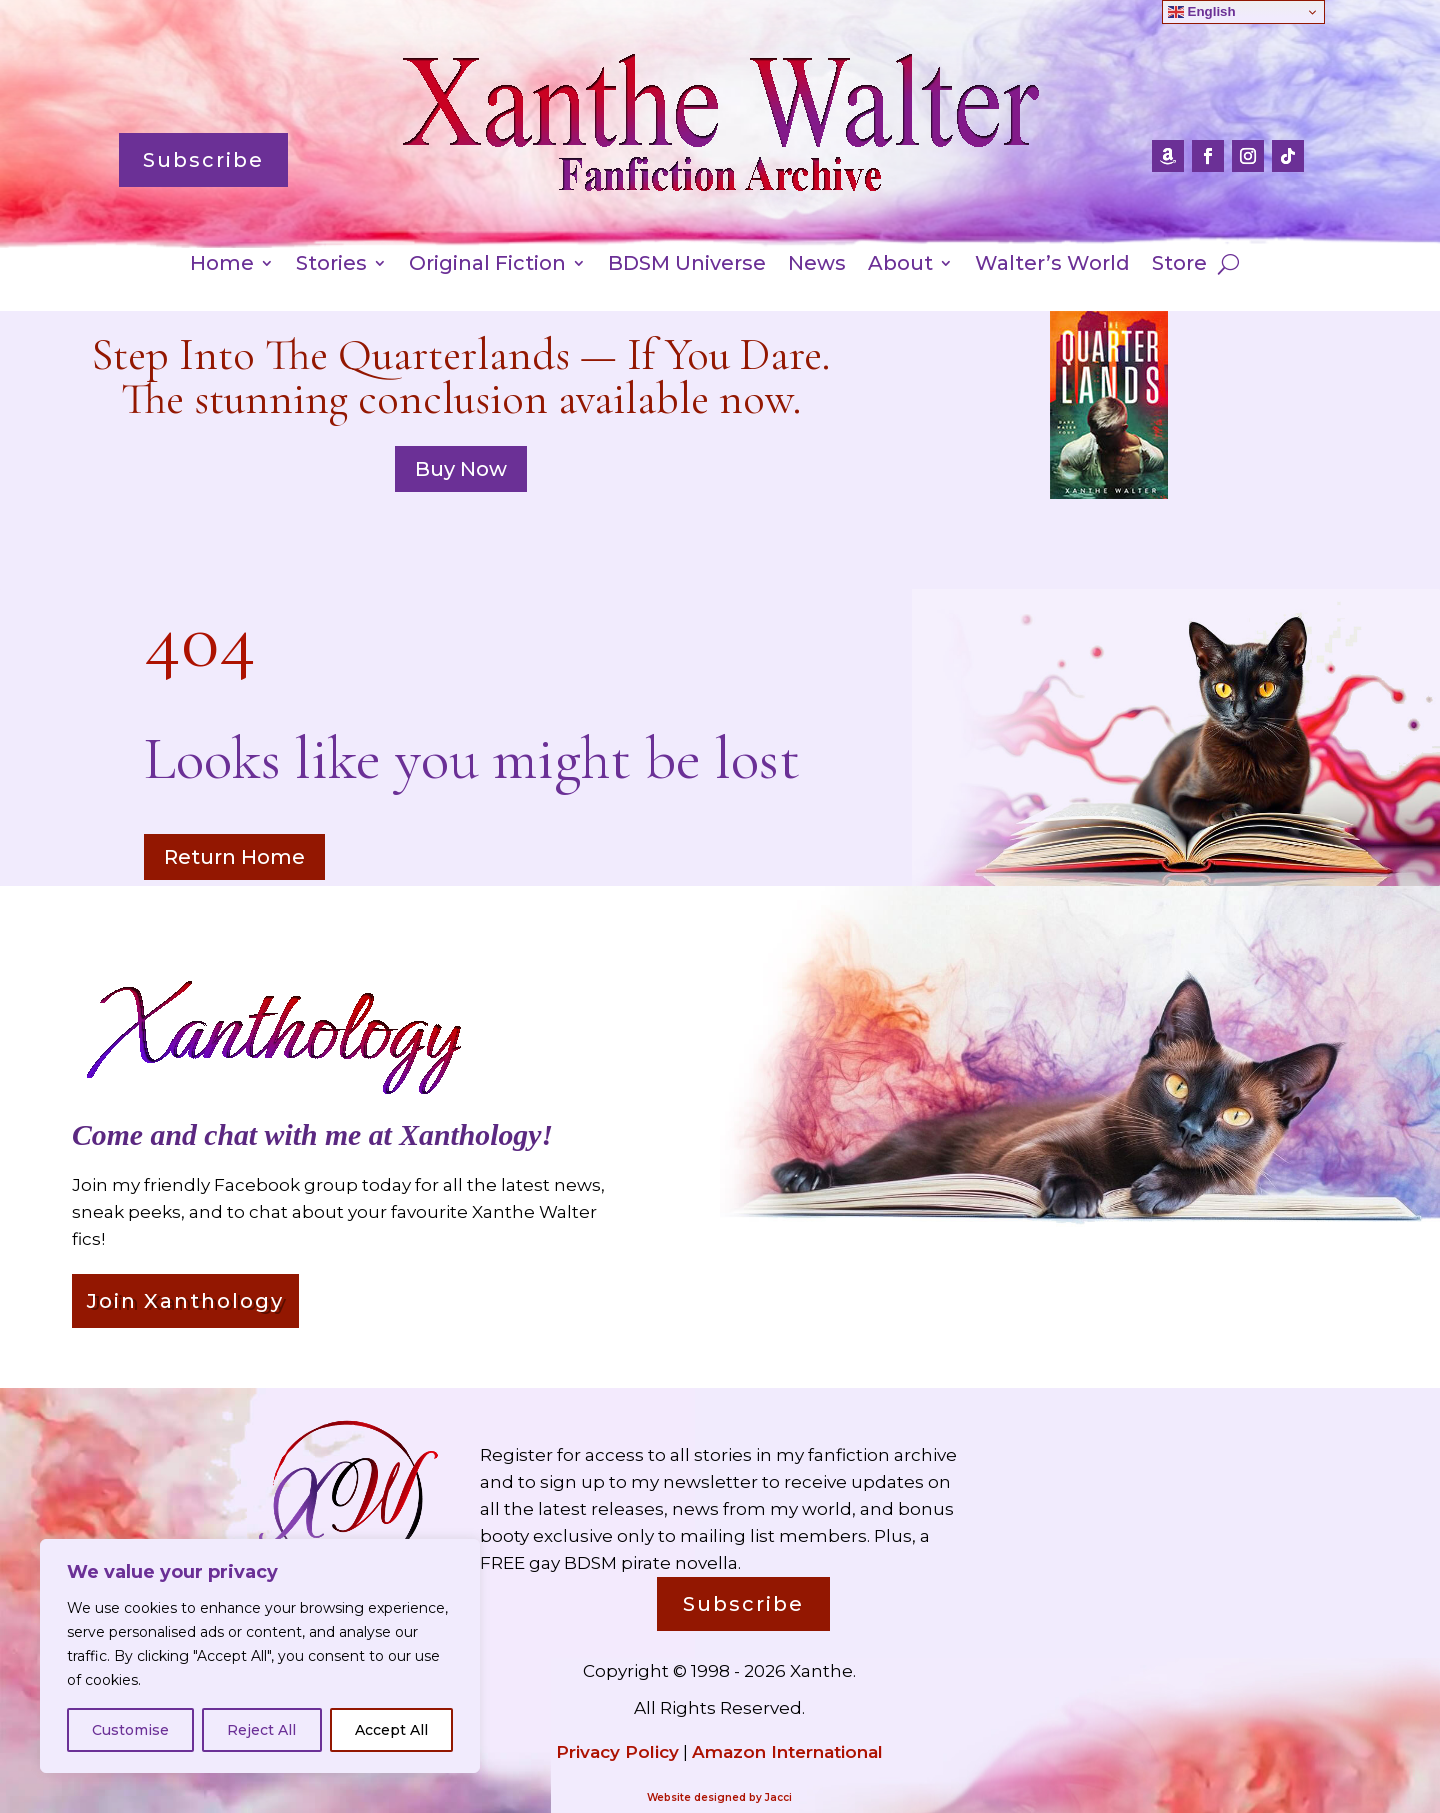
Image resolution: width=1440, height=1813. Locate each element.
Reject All (261, 1730)
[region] (260, 1656)
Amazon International (787, 1752)
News (817, 265)
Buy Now (461, 469)
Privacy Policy (617, 1752)
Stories (331, 265)
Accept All (391, 1730)
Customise (130, 1730)
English (1202, 12)
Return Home (234, 857)
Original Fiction (487, 265)
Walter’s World (1052, 265)
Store (1179, 265)
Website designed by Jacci (719, 1797)
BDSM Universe (687, 265)
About (900, 265)
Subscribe (203, 160)
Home (222, 265)
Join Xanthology (185, 1301)
